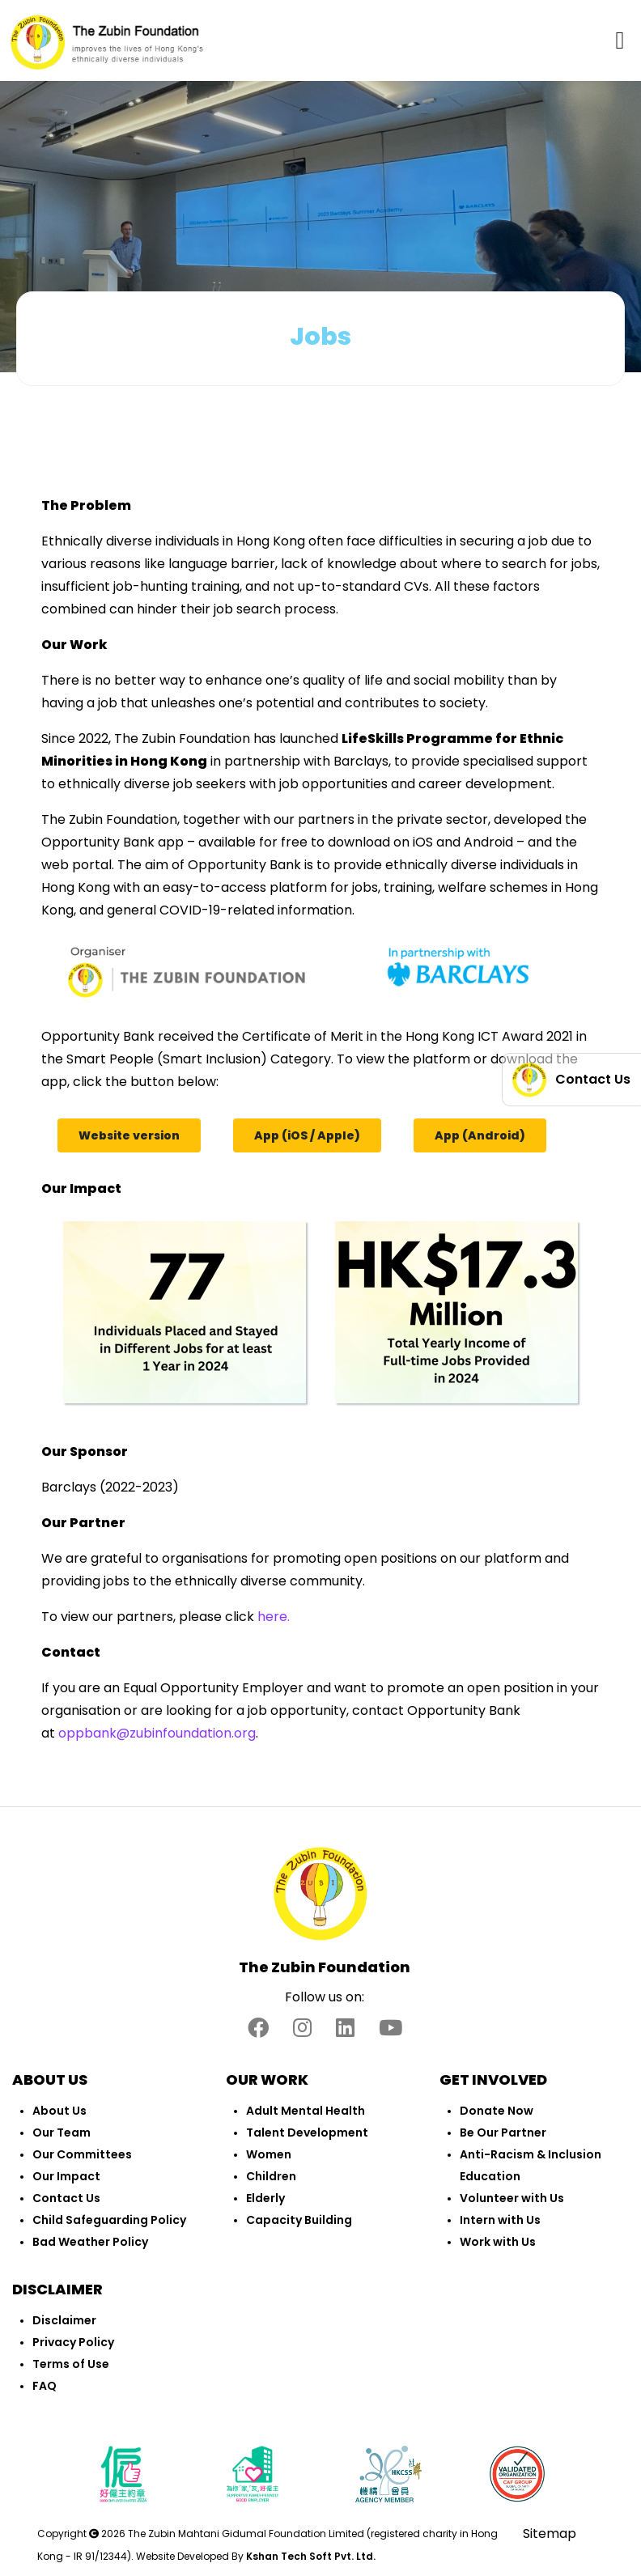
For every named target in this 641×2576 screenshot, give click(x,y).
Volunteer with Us (512, 2198)
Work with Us (498, 2242)
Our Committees (82, 2154)
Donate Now (496, 2111)
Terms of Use (70, 2364)
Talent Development (307, 2132)
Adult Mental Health (305, 2111)
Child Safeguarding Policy (109, 2220)
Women (268, 2154)
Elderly (265, 2198)
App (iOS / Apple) (307, 1135)
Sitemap (549, 2533)
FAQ (44, 2386)
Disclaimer (64, 2320)
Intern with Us (500, 2220)
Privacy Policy (73, 2342)
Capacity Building (299, 2220)
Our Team (61, 2132)
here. (273, 1616)
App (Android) (480, 1135)
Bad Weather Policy (90, 2242)
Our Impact (66, 2176)
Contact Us (66, 2198)
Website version (129, 1135)
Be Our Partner (503, 2132)
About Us (59, 2111)
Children (271, 2176)
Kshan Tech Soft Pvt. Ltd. (311, 2556)
